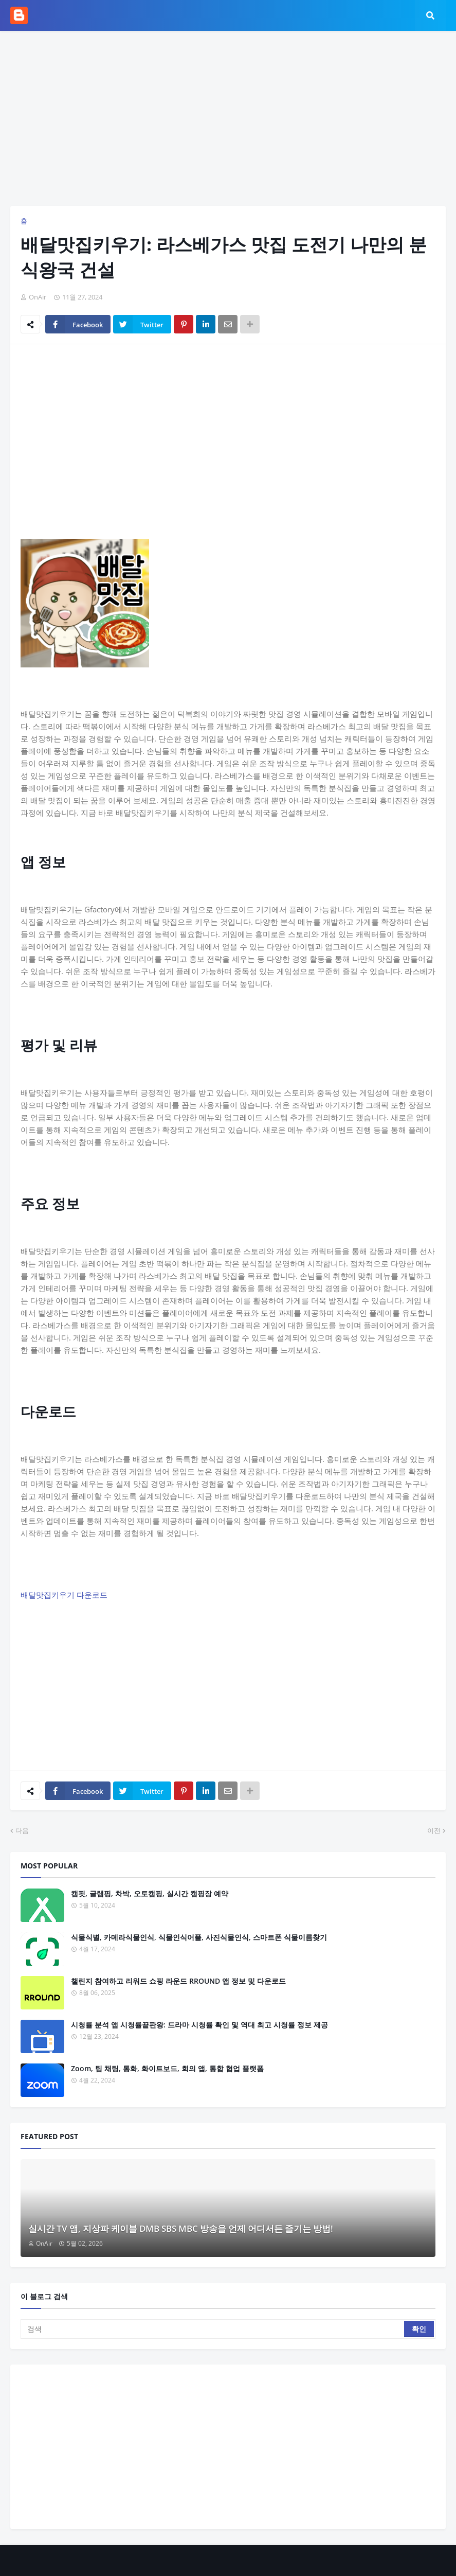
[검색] (213, 2329)
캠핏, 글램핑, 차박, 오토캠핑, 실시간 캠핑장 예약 (149, 1893)
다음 (22, 1830)
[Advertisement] (228, 118)
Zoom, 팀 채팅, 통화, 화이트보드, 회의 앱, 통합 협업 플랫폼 (167, 2068)
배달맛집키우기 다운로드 (64, 1595)
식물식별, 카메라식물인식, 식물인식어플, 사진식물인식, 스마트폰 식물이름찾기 (199, 1937)
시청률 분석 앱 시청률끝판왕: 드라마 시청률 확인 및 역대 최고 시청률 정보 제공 (199, 2025)
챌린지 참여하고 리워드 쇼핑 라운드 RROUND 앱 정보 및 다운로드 (178, 1981)
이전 (434, 1830)
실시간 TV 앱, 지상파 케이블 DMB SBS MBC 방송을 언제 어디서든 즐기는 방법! (180, 2228)
